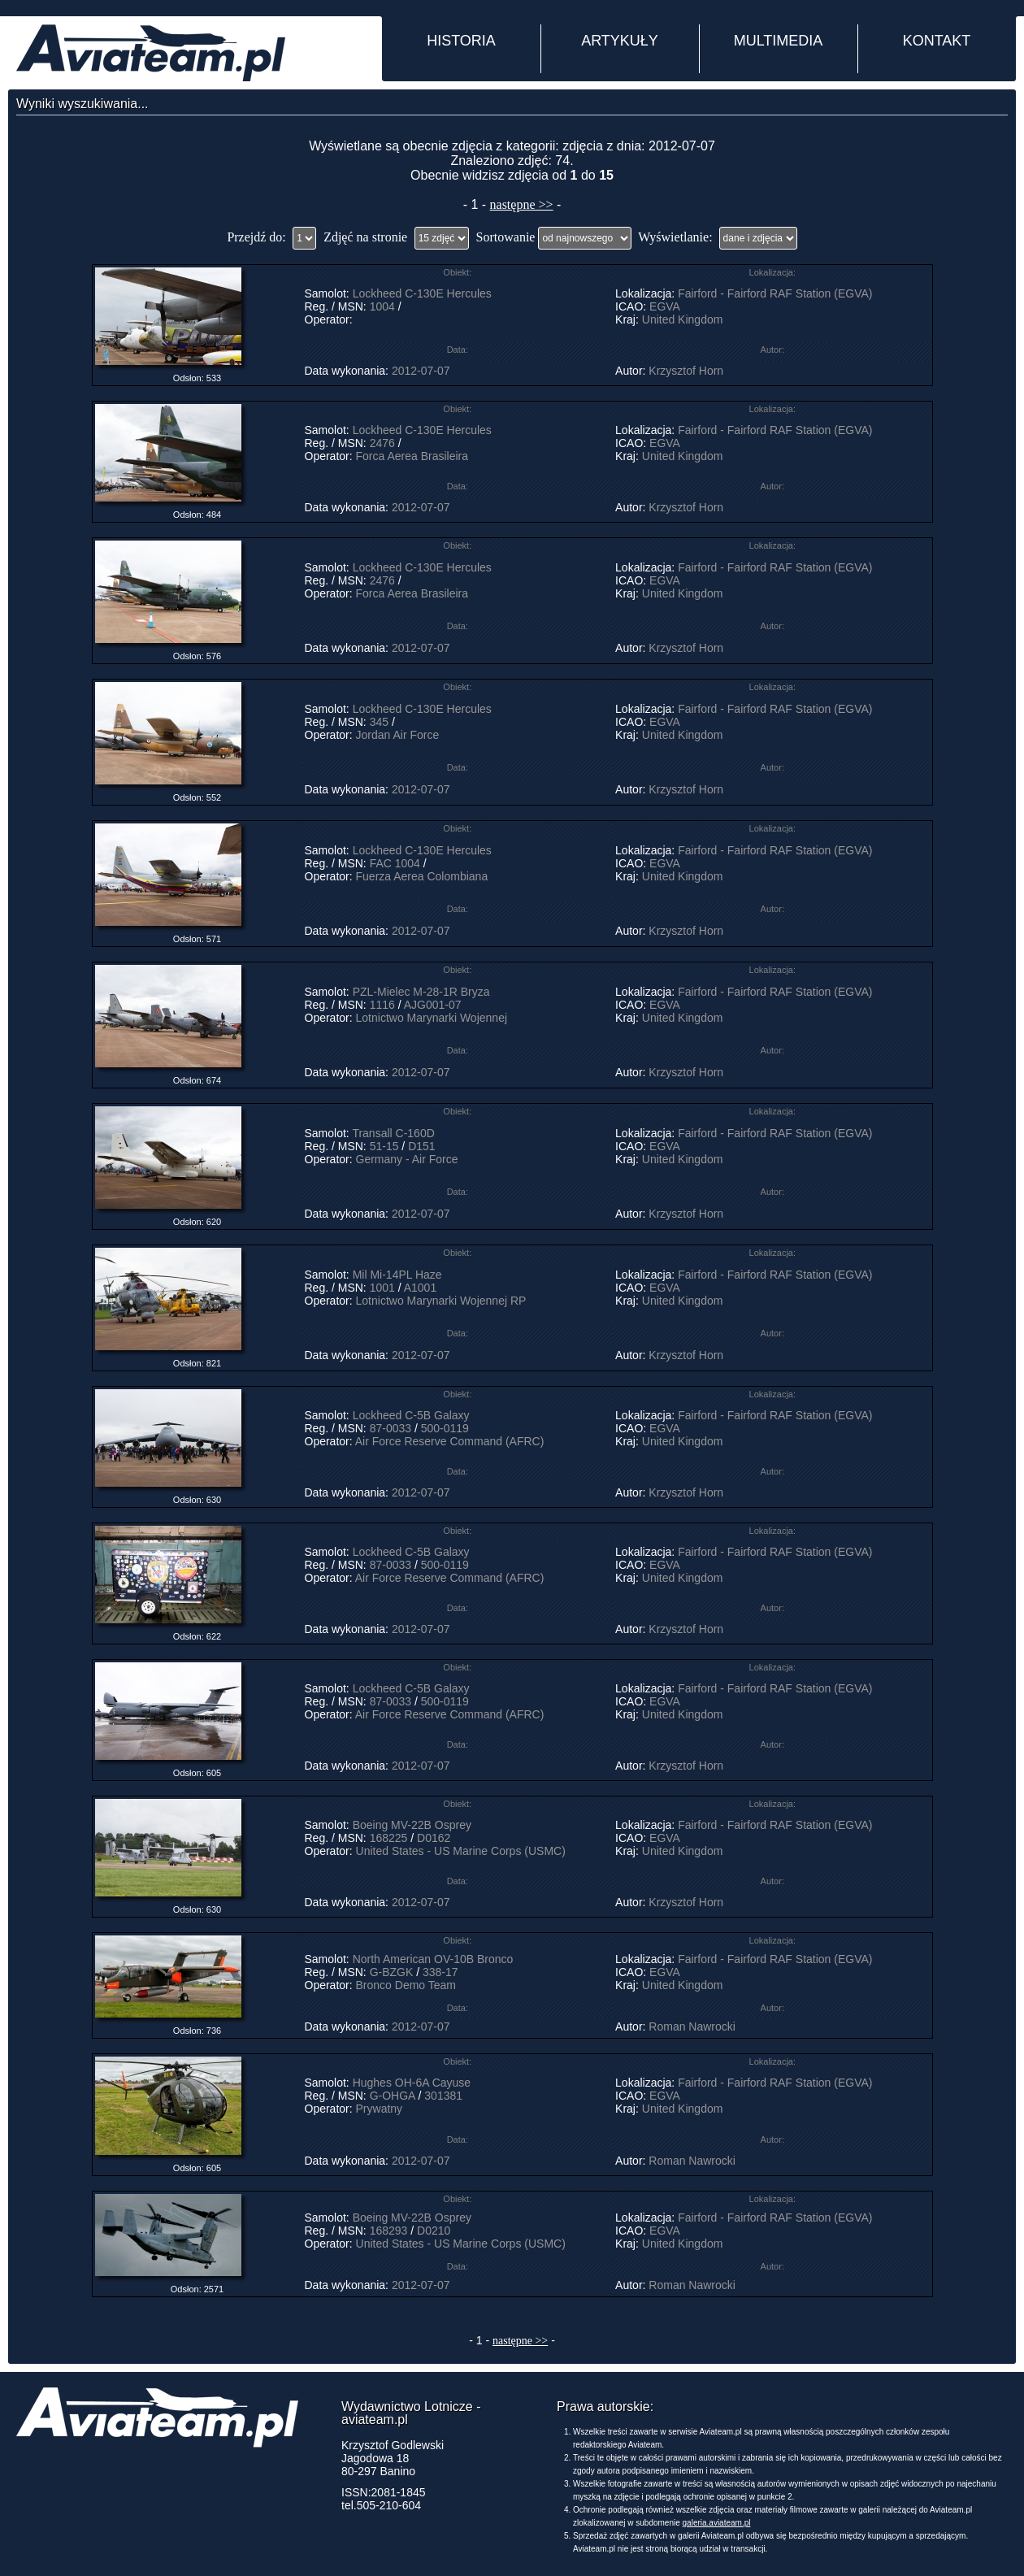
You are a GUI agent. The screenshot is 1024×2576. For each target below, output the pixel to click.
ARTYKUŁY (619, 41)
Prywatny (379, 2108)
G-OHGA (392, 2095)
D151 (421, 1146)
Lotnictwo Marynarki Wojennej (432, 1017)
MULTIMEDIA (778, 41)
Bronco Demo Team (406, 1985)
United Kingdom (682, 319)
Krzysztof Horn (686, 370)
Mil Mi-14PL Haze (397, 1274)
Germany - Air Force (407, 1159)
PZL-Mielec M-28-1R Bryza (421, 991)
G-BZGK (392, 1972)
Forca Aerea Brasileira (412, 456)
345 (379, 721)
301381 (443, 2095)
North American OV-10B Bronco (433, 1959)
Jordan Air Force (398, 734)
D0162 (433, 1837)
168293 (389, 2230)
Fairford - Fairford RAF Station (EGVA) (775, 293)
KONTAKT (937, 41)
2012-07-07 (421, 370)
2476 (382, 443)
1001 (382, 1287)
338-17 (440, 1972)
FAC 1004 (395, 863)
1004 (382, 306)
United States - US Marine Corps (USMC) (461, 1850)
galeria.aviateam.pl (717, 2522)
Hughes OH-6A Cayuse (412, 2082)
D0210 (433, 2230)
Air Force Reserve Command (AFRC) (450, 1441)
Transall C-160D (393, 1133)
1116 (382, 1004)
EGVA (664, 306)
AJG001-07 (433, 1004)
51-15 (384, 1146)
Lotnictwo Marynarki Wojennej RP (441, 1300)
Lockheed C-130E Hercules (422, 293)
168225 (389, 1837)
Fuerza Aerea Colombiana (422, 876)
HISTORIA (461, 41)
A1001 (420, 1287)
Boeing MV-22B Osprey (412, 1824)
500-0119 (445, 1428)
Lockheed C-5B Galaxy (413, 1415)
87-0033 (390, 1428)
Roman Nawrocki (692, 2026)
